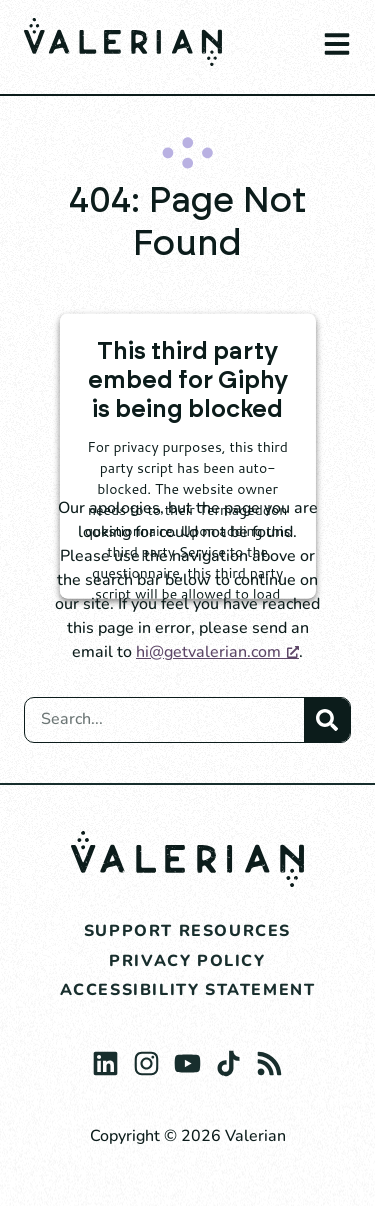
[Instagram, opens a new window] (146, 1058)
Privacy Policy (187, 961)
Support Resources (187, 931)
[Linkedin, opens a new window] (105, 1058)
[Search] (327, 720)
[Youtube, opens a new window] (187, 1058)
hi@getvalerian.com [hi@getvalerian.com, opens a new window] (217, 652)
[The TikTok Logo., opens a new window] (228, 1058)
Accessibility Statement (188, 990)
